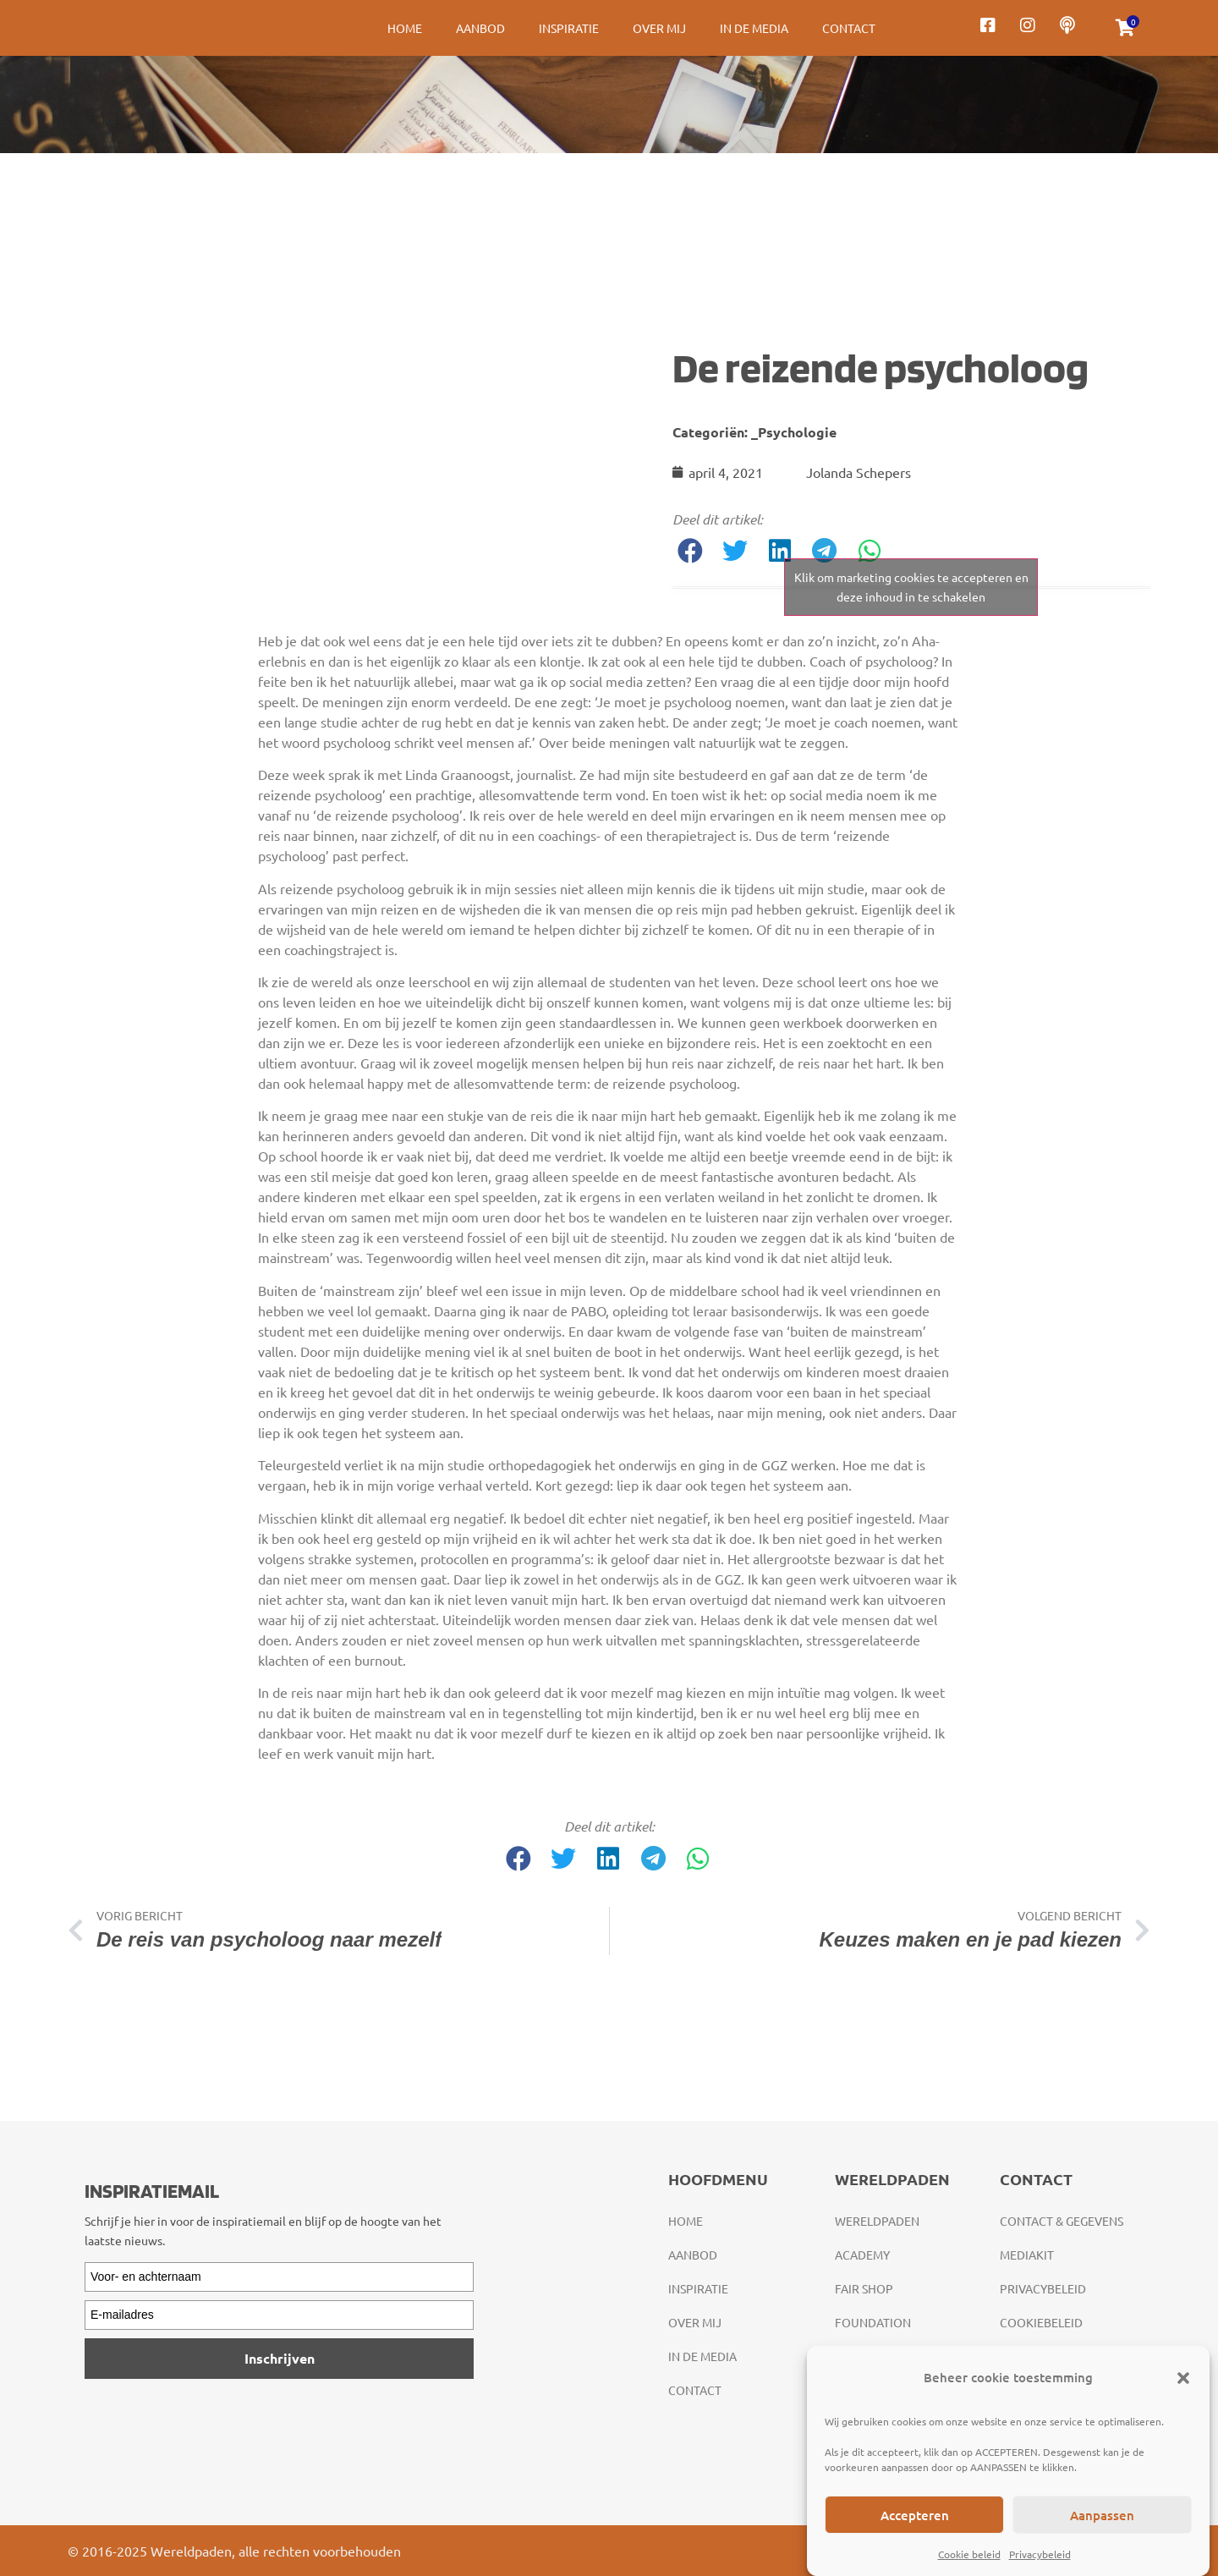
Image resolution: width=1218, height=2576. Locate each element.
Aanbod (480, 28)
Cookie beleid (969, 2554)
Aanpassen (1102, 2515)
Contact (848, 28)
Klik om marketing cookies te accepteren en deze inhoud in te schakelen (911, 586)
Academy (862, 2254)
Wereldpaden (877, 2220)
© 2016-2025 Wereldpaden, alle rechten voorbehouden (234, 2550)
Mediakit (1027, 2254)
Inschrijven (279, 2358)
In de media (754, 28)
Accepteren (915, 2515)
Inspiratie (569, 28)
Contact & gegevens (1061, 2220)
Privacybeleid (1040, 2554)
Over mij (659, 28)
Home (404, 28)
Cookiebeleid (1041, 2322)
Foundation (873, 2322)
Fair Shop (864, 2288)
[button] (1183, 2378)
